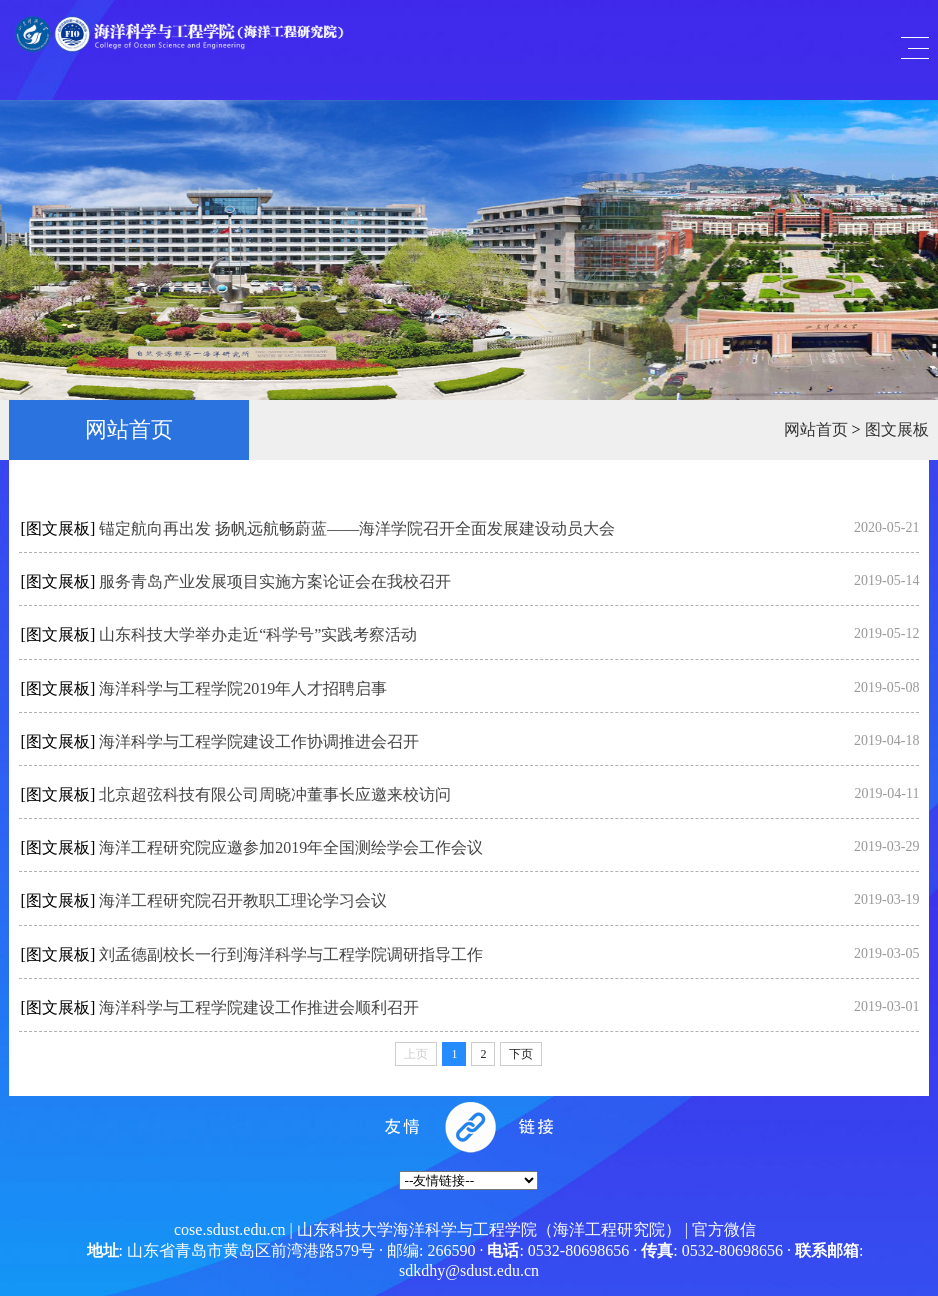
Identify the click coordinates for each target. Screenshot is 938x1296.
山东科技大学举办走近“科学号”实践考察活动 (258, 634)
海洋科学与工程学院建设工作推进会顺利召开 (259, 1007)
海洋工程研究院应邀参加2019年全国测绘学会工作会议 (291, 847)
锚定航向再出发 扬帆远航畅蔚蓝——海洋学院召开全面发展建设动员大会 (357, 528)
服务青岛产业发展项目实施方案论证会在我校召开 (275, 581)
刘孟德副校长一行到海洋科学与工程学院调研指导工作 (291, 954)
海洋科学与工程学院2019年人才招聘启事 (243, 688)
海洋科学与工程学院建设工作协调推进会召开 (259, 741)
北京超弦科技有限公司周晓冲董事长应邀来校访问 (275, 794)
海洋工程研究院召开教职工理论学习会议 (243, 900)
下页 (521, 1054)
